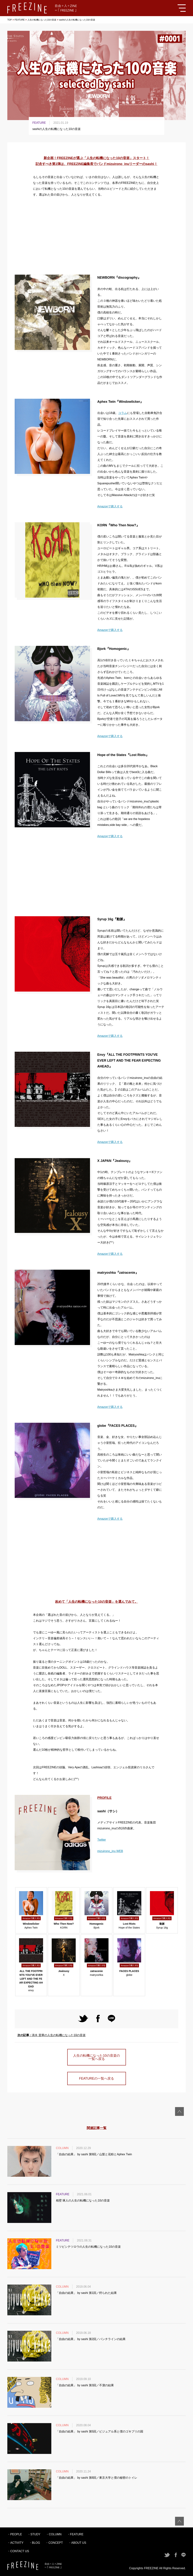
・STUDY (33, 2534)
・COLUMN (53, 2534)
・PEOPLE (14, 2534)
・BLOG (34, 2542)
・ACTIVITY (15, 2542)
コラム (122, 412)
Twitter (101, 1839)
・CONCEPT (54, 2542)
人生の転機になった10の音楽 (41, 20)
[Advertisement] (96, 236)
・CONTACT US (18, 2551)
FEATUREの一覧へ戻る (96, 2078)
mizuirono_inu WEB (110, 1851)
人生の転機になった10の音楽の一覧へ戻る (96, 2057)
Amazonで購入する (110, 506)
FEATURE (19, 20)
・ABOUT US (77, 2542)
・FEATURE (75, 2534)
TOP (9, 20)
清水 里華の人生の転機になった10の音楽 (51, 2035)
